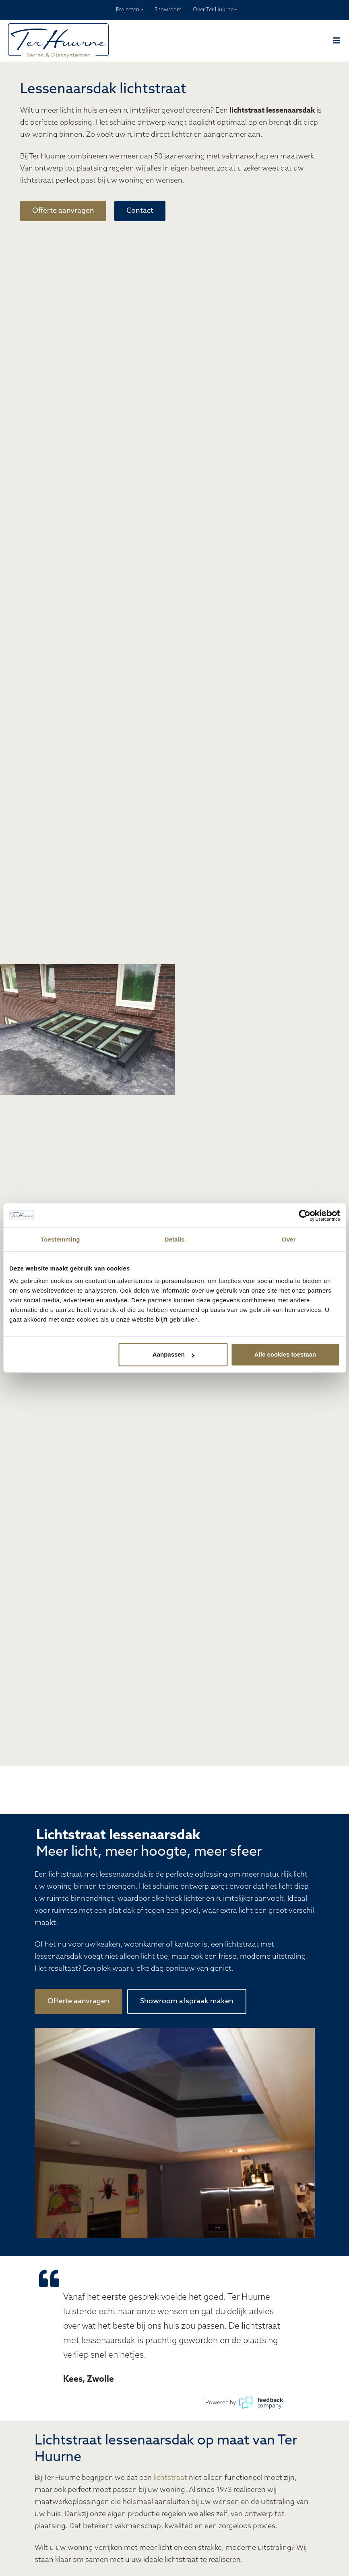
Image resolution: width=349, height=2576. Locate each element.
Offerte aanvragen (63, 211)
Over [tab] (289, 1239)
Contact (139, 211)
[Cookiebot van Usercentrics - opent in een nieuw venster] (304, 1215)
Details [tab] (175, 1239)
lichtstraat (170, 2478)
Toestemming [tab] (60, 1239)
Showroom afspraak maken (186, 2001)
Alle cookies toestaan (285, 1354)
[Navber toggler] (336, 41)
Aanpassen (173, 1354)
